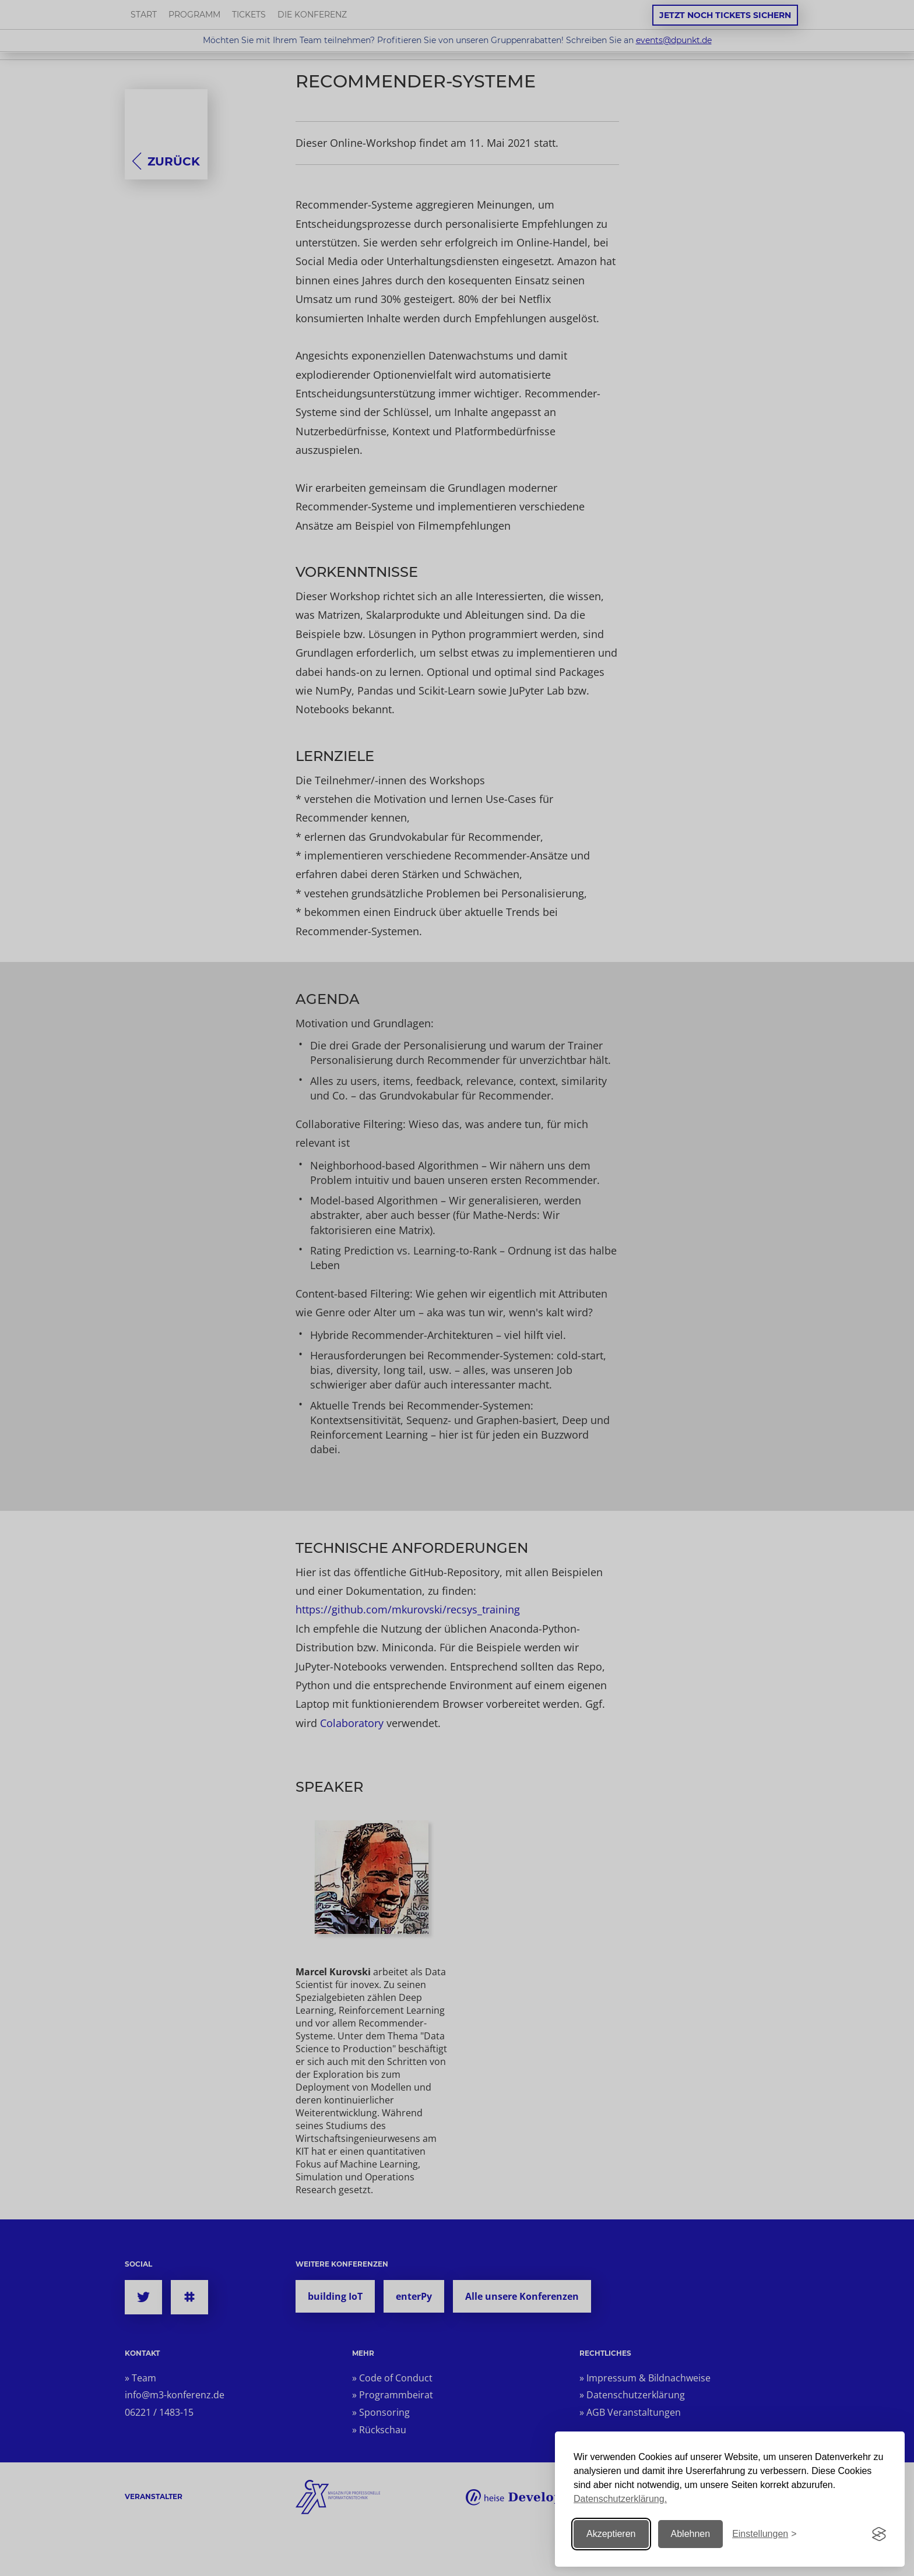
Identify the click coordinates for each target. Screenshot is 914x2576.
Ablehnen (691, 2534)
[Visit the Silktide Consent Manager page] (879, 2534)
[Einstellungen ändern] (764, 2534)
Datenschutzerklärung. (620, 2499)
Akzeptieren (611, 2534)
